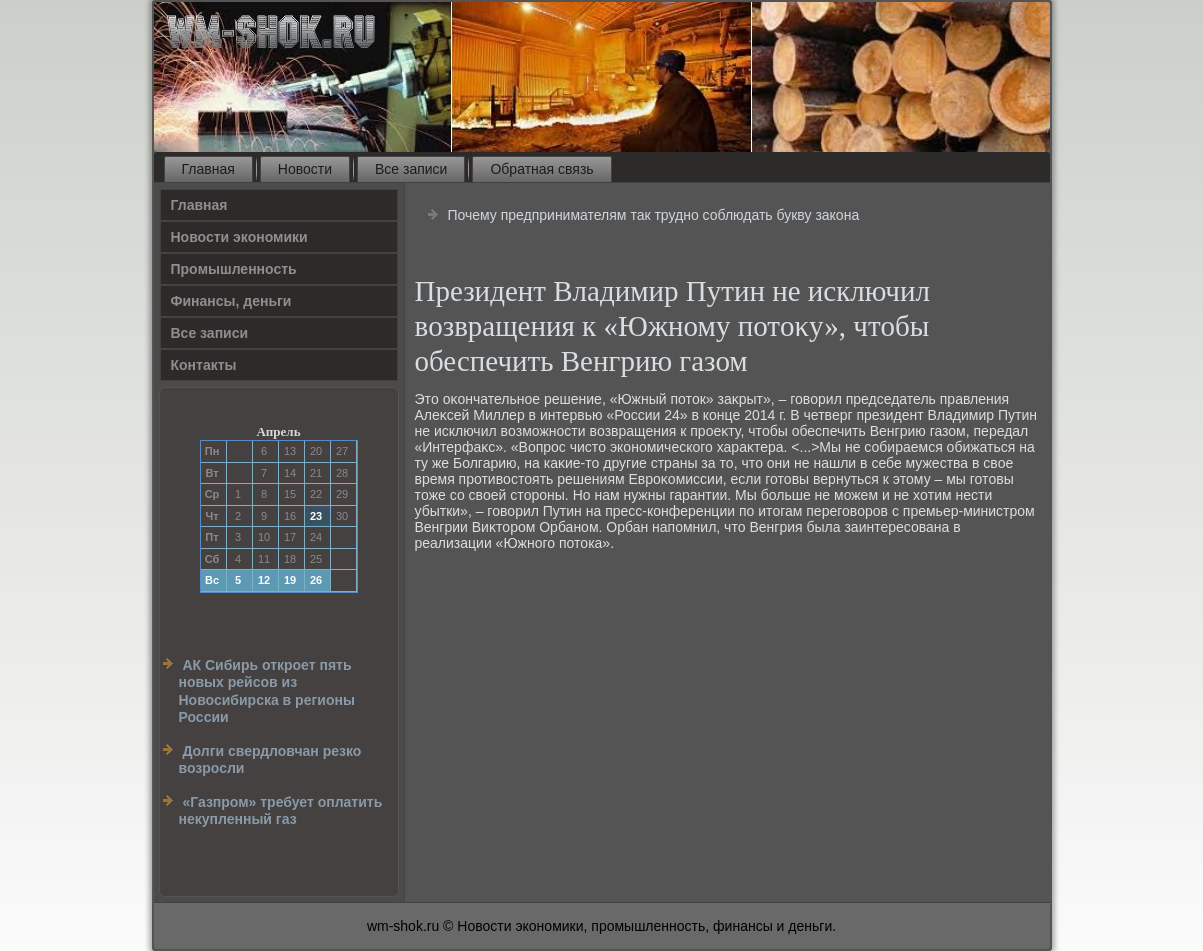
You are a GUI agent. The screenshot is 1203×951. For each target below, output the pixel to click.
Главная (208, 169)
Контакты (204, 365)
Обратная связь (541, 169)
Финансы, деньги (231, 301)
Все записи (411, 169)
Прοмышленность (234, 269)
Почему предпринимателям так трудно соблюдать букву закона (653, 215)
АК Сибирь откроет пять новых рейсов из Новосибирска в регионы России (267, 691)
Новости (305, 169)
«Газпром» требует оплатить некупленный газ (281, 811)
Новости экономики (239, 237)
